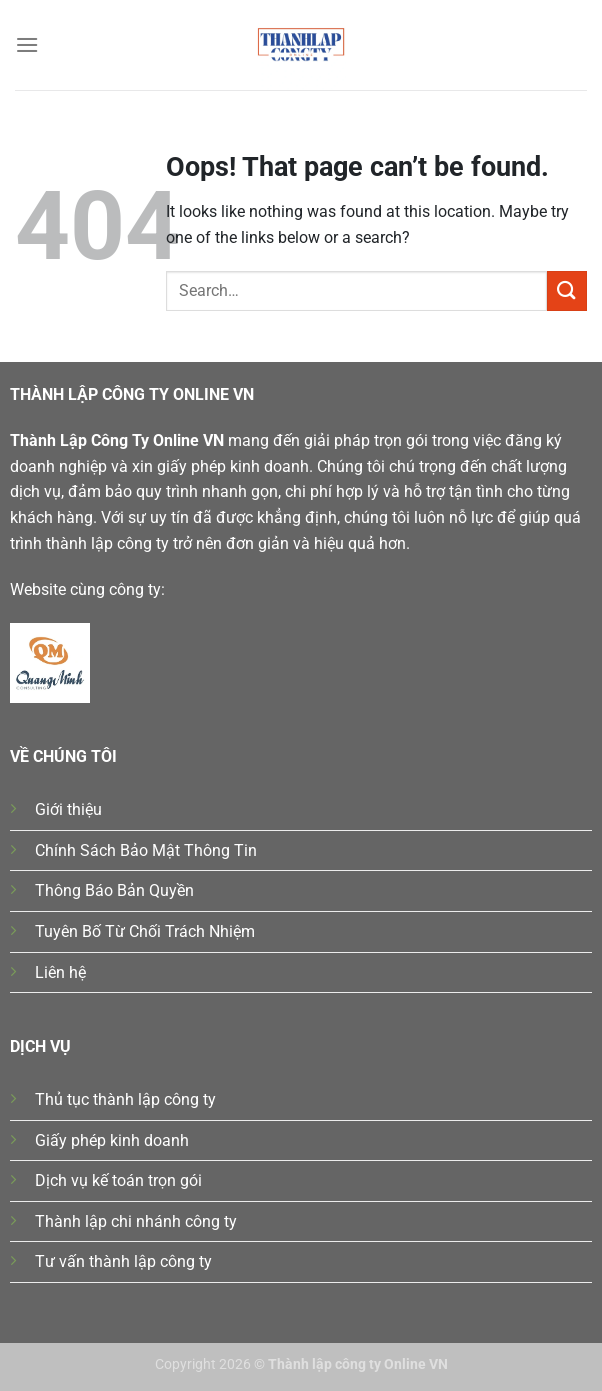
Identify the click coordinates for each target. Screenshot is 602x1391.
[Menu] (27, 44)
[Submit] (567, 290)
